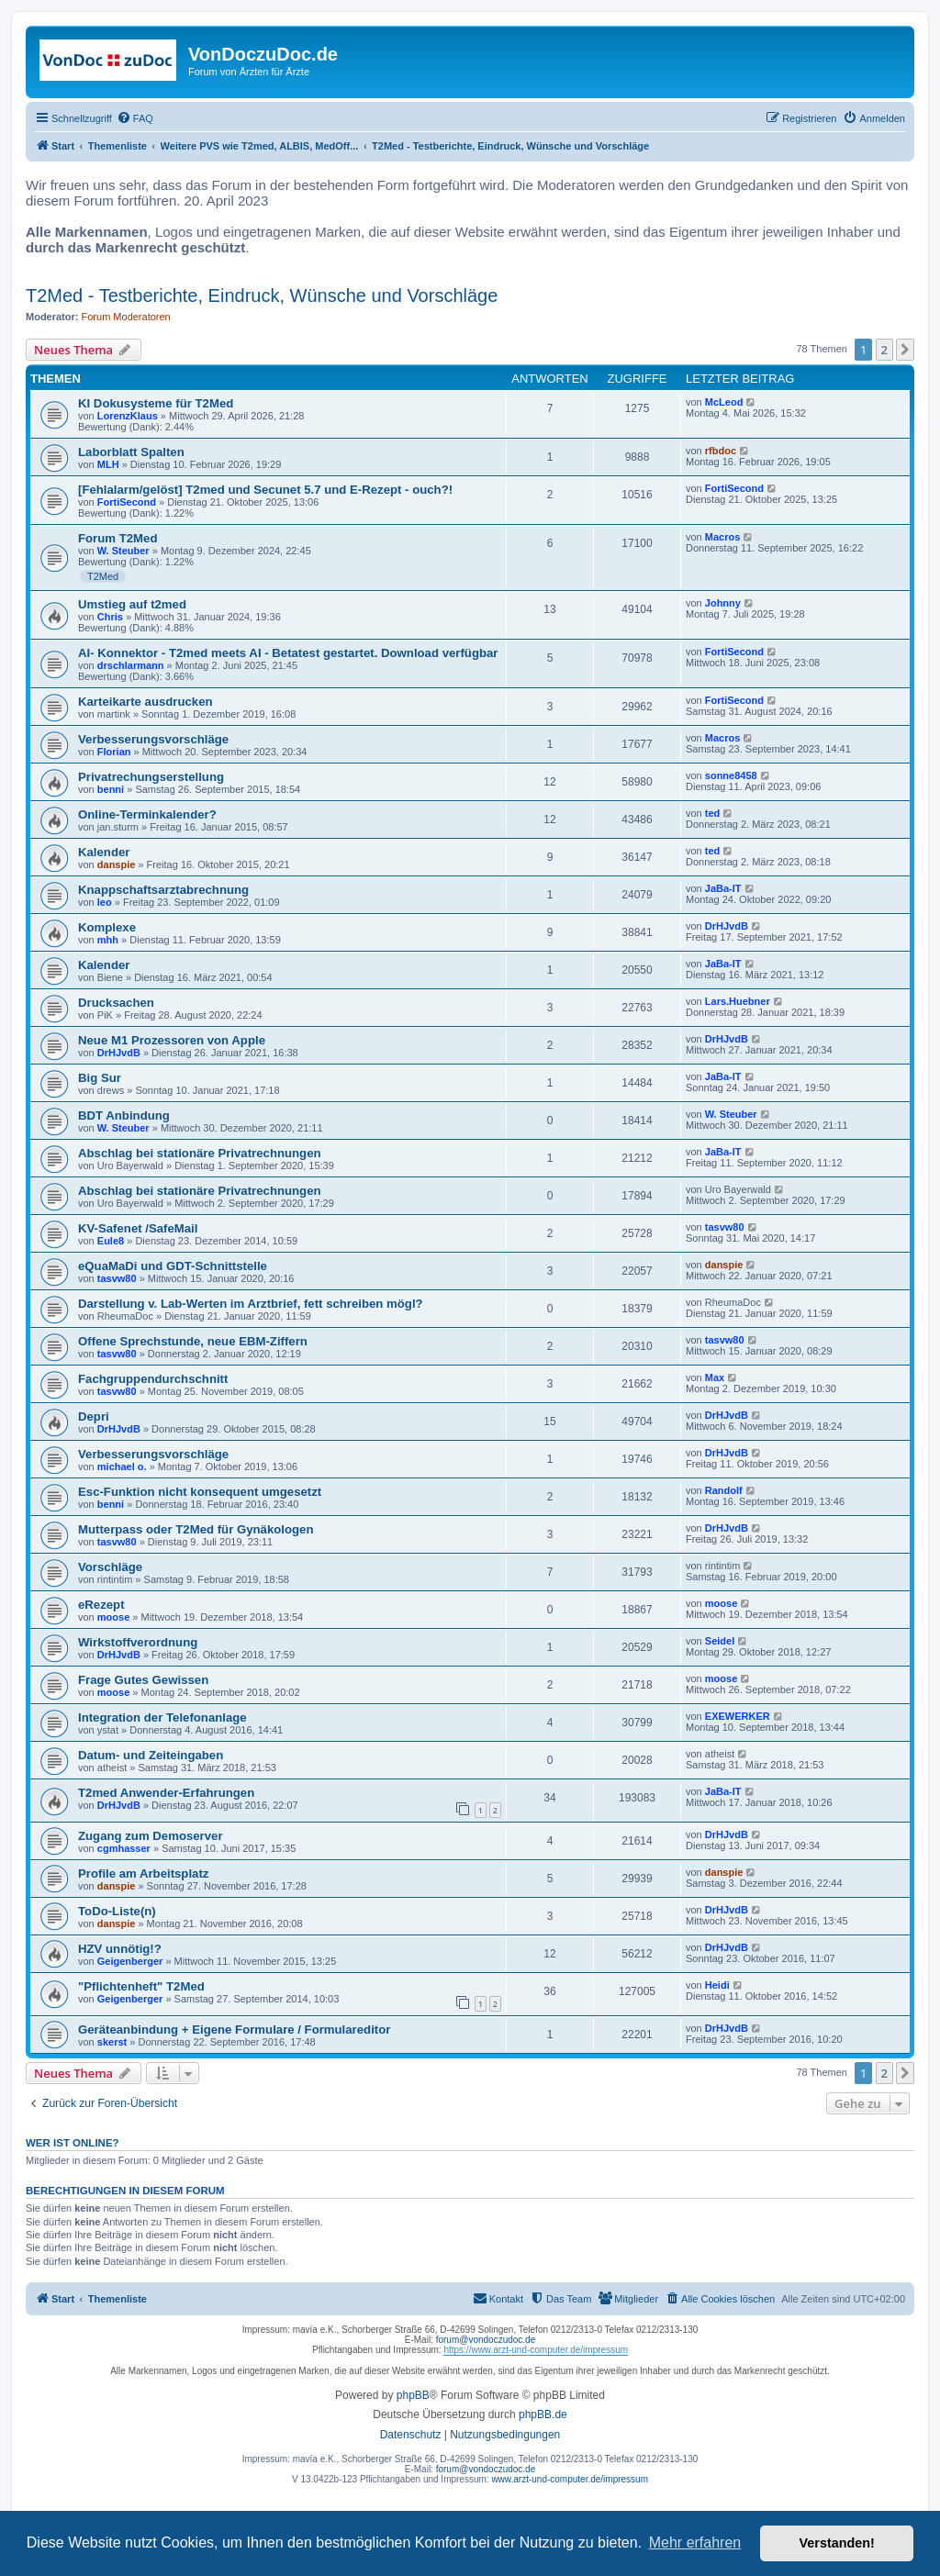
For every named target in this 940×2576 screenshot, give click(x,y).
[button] (905, 350)
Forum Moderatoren (126, 316)
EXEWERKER (737, 1716)
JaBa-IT (723, 888)
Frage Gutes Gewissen (143, 1680)
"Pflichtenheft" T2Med (141, 1986)
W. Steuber (123, 550)
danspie (116, 864)
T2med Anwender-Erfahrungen (166, 1793)
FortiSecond (126, 501)
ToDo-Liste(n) (117, 1911)
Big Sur (99, 1078)
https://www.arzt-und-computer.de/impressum (535, 2350)
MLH (108, 464)
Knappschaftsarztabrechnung (163, 890)
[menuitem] (135, 118)
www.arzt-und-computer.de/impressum (569, 2479)
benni (110, 789)
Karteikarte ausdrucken (145, 701)
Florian (114, 751)
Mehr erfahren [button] (695, 2542)
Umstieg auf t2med (132, 604)
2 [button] (884, 349)
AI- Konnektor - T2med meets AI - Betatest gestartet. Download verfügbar (288, 653)
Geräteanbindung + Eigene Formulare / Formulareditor (234, 2029)
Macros (723, 536)
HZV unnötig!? (120, 1949)
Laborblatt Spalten (131, 452)
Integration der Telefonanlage (162, 1717)
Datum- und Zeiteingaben (150, 1755)
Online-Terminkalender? (147, 814)
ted (713, 813)
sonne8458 (731, 775)
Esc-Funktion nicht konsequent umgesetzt (199, 1492)
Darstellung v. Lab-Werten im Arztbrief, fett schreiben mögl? (250, 1303)
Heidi (717, 1985)
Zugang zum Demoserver (150, 1836)
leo (104, 902)
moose (113, 1617)
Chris (110, 616)
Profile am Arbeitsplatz (143, 1873)
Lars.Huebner (737, 1001)
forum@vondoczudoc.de (486, 2340)
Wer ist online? (72, 2142)
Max (714, 1377)
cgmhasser (124, 1848)
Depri (93, 1416)
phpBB (413, 2395)
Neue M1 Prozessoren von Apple (171, 1040)
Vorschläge (110, 1567)
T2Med (102, 576)
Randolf (724, 1490)
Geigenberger (130, 1961)
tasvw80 (724, 1226)
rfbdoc (720, 450)
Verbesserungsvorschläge (153, 739)
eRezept (101, 1604)
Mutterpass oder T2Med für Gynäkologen (195, 1529)
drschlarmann (130, 665)
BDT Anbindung (124, 1115)
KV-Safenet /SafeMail (137, 1228)
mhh (107, 939)
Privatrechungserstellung (151, 777)
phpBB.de (543, 2414)
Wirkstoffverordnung (137, 1642)
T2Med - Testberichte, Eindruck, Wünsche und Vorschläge (262, 295)
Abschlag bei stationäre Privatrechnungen (199, 1153)
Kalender (103, 852)
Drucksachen (116, 1002)
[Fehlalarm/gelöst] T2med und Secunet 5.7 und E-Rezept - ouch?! (265, 489)
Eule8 (110, 1240)
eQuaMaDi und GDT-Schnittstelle (172, 1266)
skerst (112, 2041)
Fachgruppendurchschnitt (153, 1379)
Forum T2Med (117, 538)
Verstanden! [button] (837, 2543)
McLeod (724, 401)
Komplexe (107, 927)
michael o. (122, 1466)
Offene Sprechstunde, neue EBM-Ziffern (193, 1341)
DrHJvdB (726, 925)
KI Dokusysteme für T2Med (155, 403)
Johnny (723, 602)
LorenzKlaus (127, 415)
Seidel (719, 1640)
